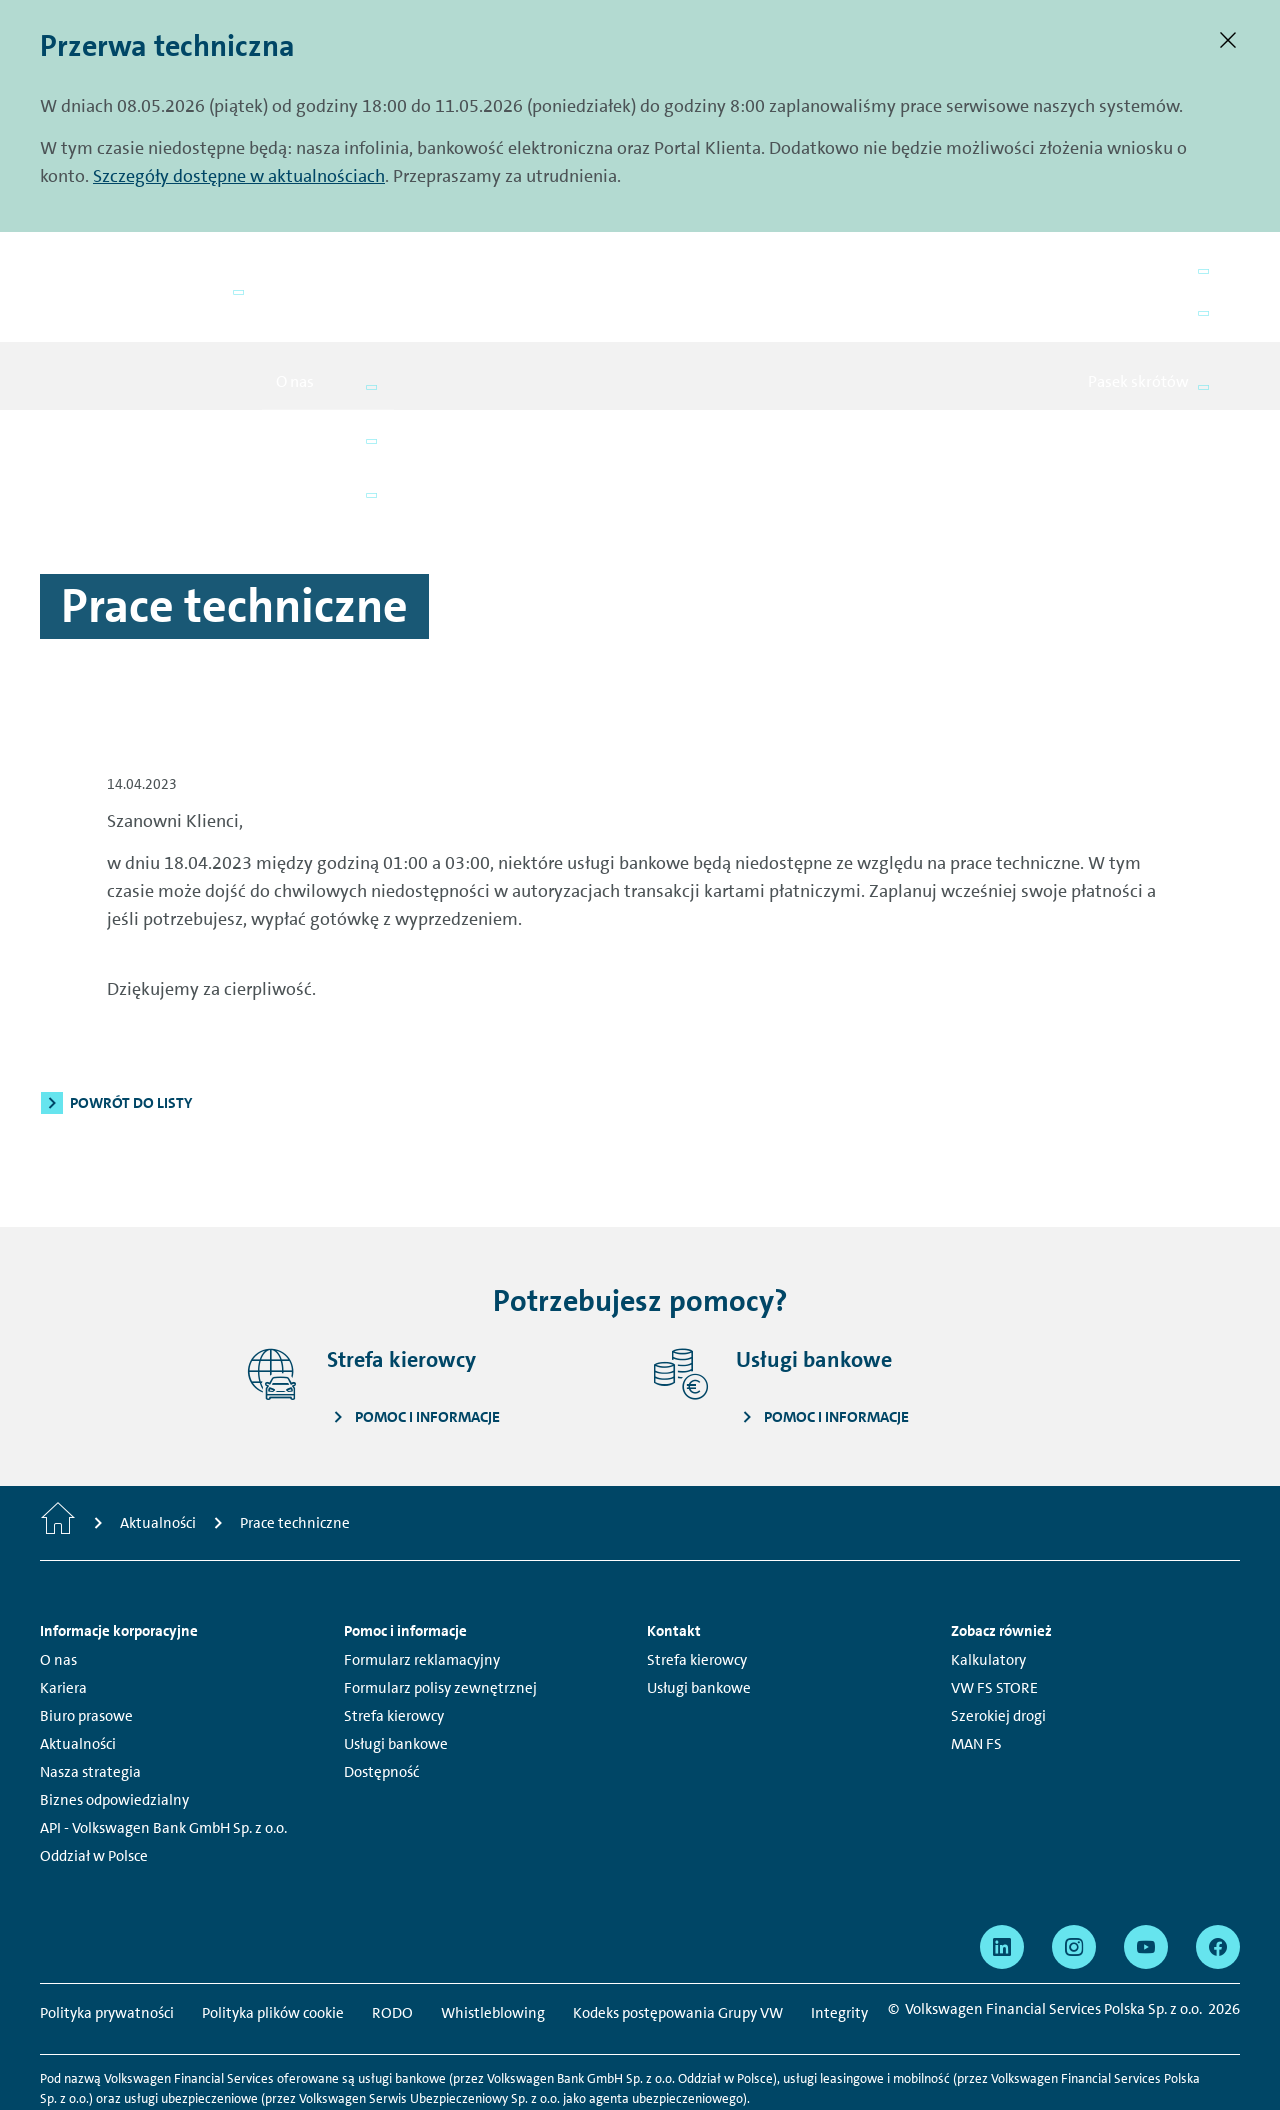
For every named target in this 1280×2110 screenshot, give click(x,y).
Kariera (63, 1619)
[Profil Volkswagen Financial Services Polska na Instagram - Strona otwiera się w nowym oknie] (1074, 1878)
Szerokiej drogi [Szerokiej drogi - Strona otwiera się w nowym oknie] (998, 1647)
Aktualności (78, 1675)
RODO (392, 1944)
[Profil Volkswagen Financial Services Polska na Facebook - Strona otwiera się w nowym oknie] (1218, 1878)
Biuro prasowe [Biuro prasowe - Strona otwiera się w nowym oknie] (86, 1647)
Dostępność (381, 1703)
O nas (58, 1591)
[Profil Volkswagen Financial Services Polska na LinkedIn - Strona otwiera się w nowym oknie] (1002, 1878)
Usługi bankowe (396, 1675)
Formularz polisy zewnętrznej (440, 1619)
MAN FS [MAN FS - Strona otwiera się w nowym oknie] (976, 1675)
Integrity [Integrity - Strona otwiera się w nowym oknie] (839, 1944)
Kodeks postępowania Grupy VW (678, 1944)
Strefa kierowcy (394, 1647)
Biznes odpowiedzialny (114, 1731)
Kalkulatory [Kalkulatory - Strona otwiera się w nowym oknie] (988, 1591)
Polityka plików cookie (273, 1944)
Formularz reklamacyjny (422, 1591)
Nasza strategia (90, 1703)
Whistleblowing (493, 1944)
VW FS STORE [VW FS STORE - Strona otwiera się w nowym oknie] (994, 1619)
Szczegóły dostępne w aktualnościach (239, 176)
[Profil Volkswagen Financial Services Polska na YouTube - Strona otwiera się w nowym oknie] (1146, 1878)
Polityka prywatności (107, 1944)
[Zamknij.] (1228, 40)
